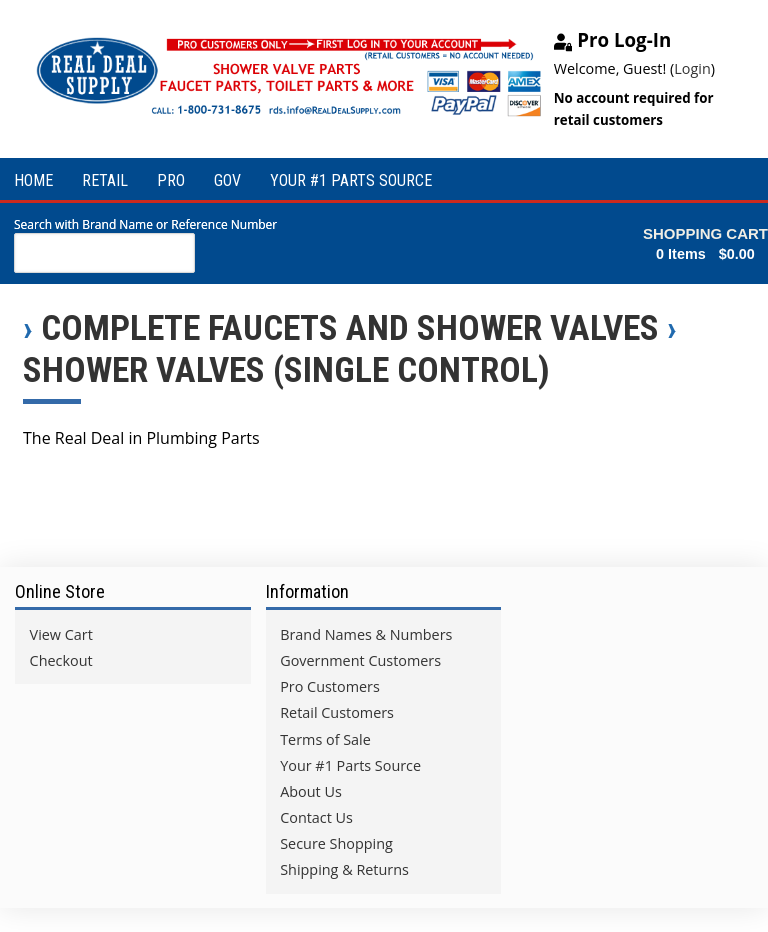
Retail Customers (337, 712)
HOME (33, 180)
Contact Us (316, 817)
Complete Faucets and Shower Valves (350, 328)
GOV (227, 180)
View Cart (61, 634)
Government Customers (360, 660)
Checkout (61, 660)
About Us (311, 791)
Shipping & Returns (344, 869)
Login (692, 68)
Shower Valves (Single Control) (286, 370)
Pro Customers (330, 686)
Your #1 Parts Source (350, 765)
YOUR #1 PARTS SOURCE (351, 180)
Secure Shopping (336, 843)
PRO (171, 180)
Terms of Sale (325, 739)
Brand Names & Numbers (366, 634)
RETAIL (105, 180)
